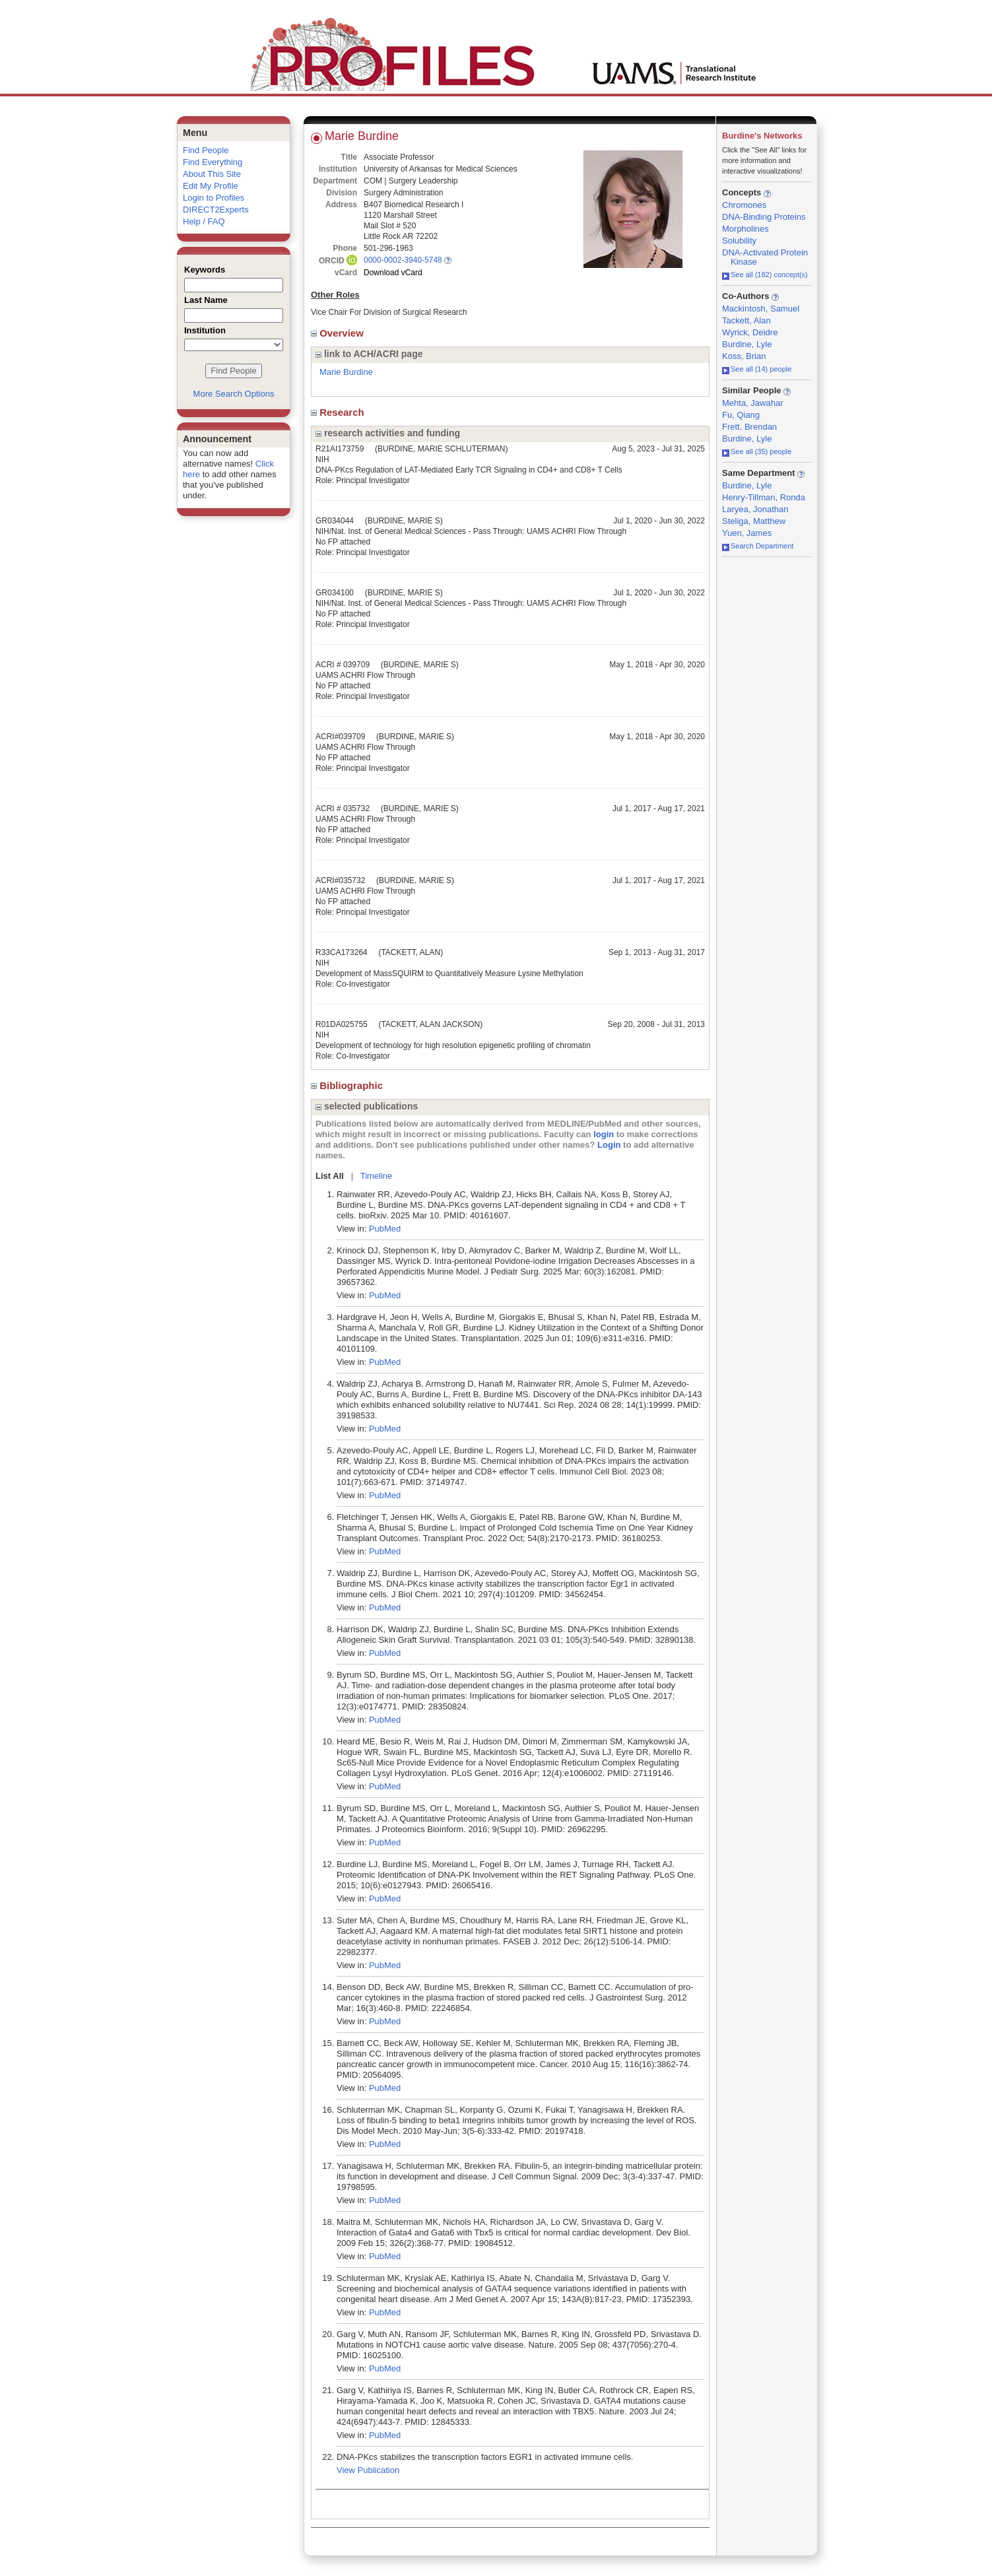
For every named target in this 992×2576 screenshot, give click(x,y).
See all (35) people (756, 451)
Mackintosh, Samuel (760, 309)
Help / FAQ (204, 221)
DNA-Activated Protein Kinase (765, 257)
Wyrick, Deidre (749, 332)
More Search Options (234, 394)
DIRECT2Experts (216, 210)
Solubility (739, 241)
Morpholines (745, 229)
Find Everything (212, 162)
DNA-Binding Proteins (763, 217)
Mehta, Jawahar (752, 403)
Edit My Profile (210, 186)
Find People (205, 150)
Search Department (757, 546)
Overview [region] (338, 333)
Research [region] (339, 412)
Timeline (376, 1176)
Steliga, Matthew (753, 521)
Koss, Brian (744, 356)
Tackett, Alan (746, 320)
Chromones (744, 205)
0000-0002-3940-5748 (403, 260)
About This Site (212, 174)
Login (608, 1145)
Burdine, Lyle (747, 344)
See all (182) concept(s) (765, 275)
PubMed (385, 1229)
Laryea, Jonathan (755, 509)
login (603, 1134)
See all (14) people (756, 369)
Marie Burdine (346, 372)
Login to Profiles (213, 198)
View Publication (368, 2470)
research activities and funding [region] (387, 433)
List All (329, 1176)
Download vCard (393, 272)
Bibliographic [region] (348, 1085)
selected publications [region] (366, 1106)
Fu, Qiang (741, 415)
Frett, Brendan (749, 427)
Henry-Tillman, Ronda (763, 497)
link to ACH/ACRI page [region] (369, 353)
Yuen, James (747, 533)
